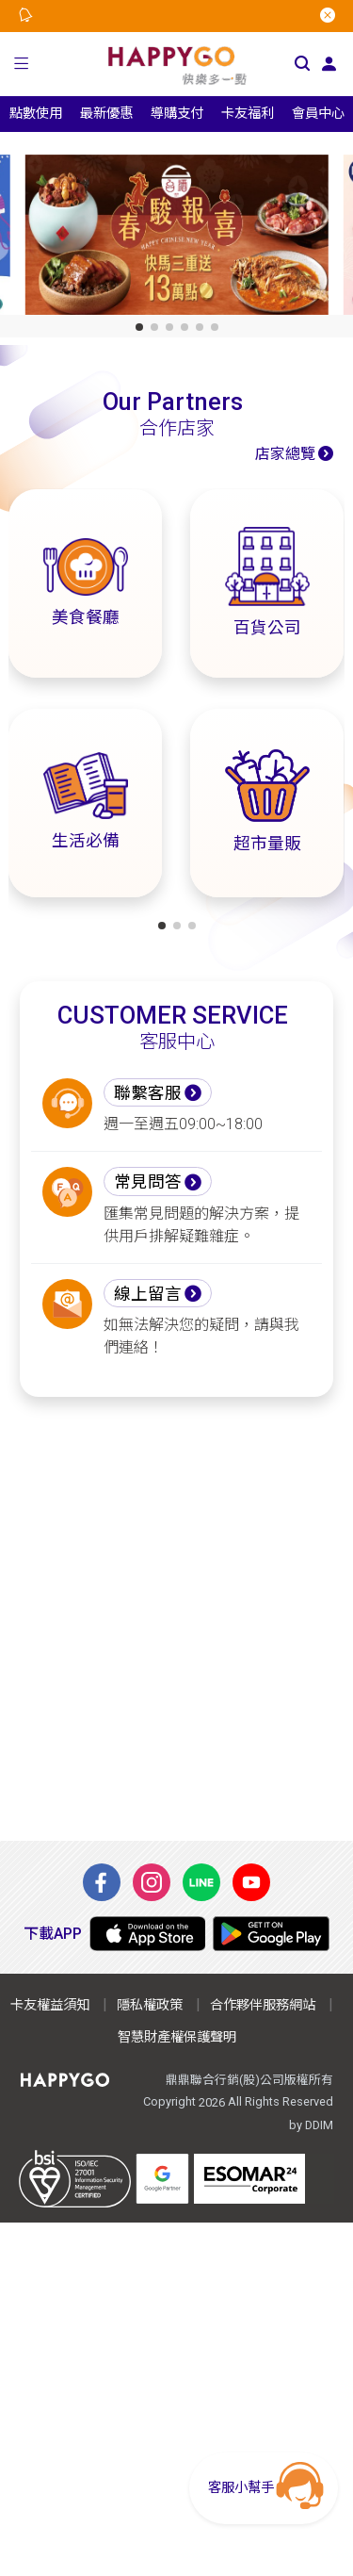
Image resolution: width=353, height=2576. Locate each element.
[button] (21, 64)
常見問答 (148, 1182)
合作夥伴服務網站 (262, 2005)
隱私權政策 (150, 2005)
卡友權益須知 (49, 2005)
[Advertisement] (176, 1619)
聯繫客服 (148, 1093)
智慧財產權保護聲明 (177, 2037)
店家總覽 (285, 454)
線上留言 (148, 1294)
